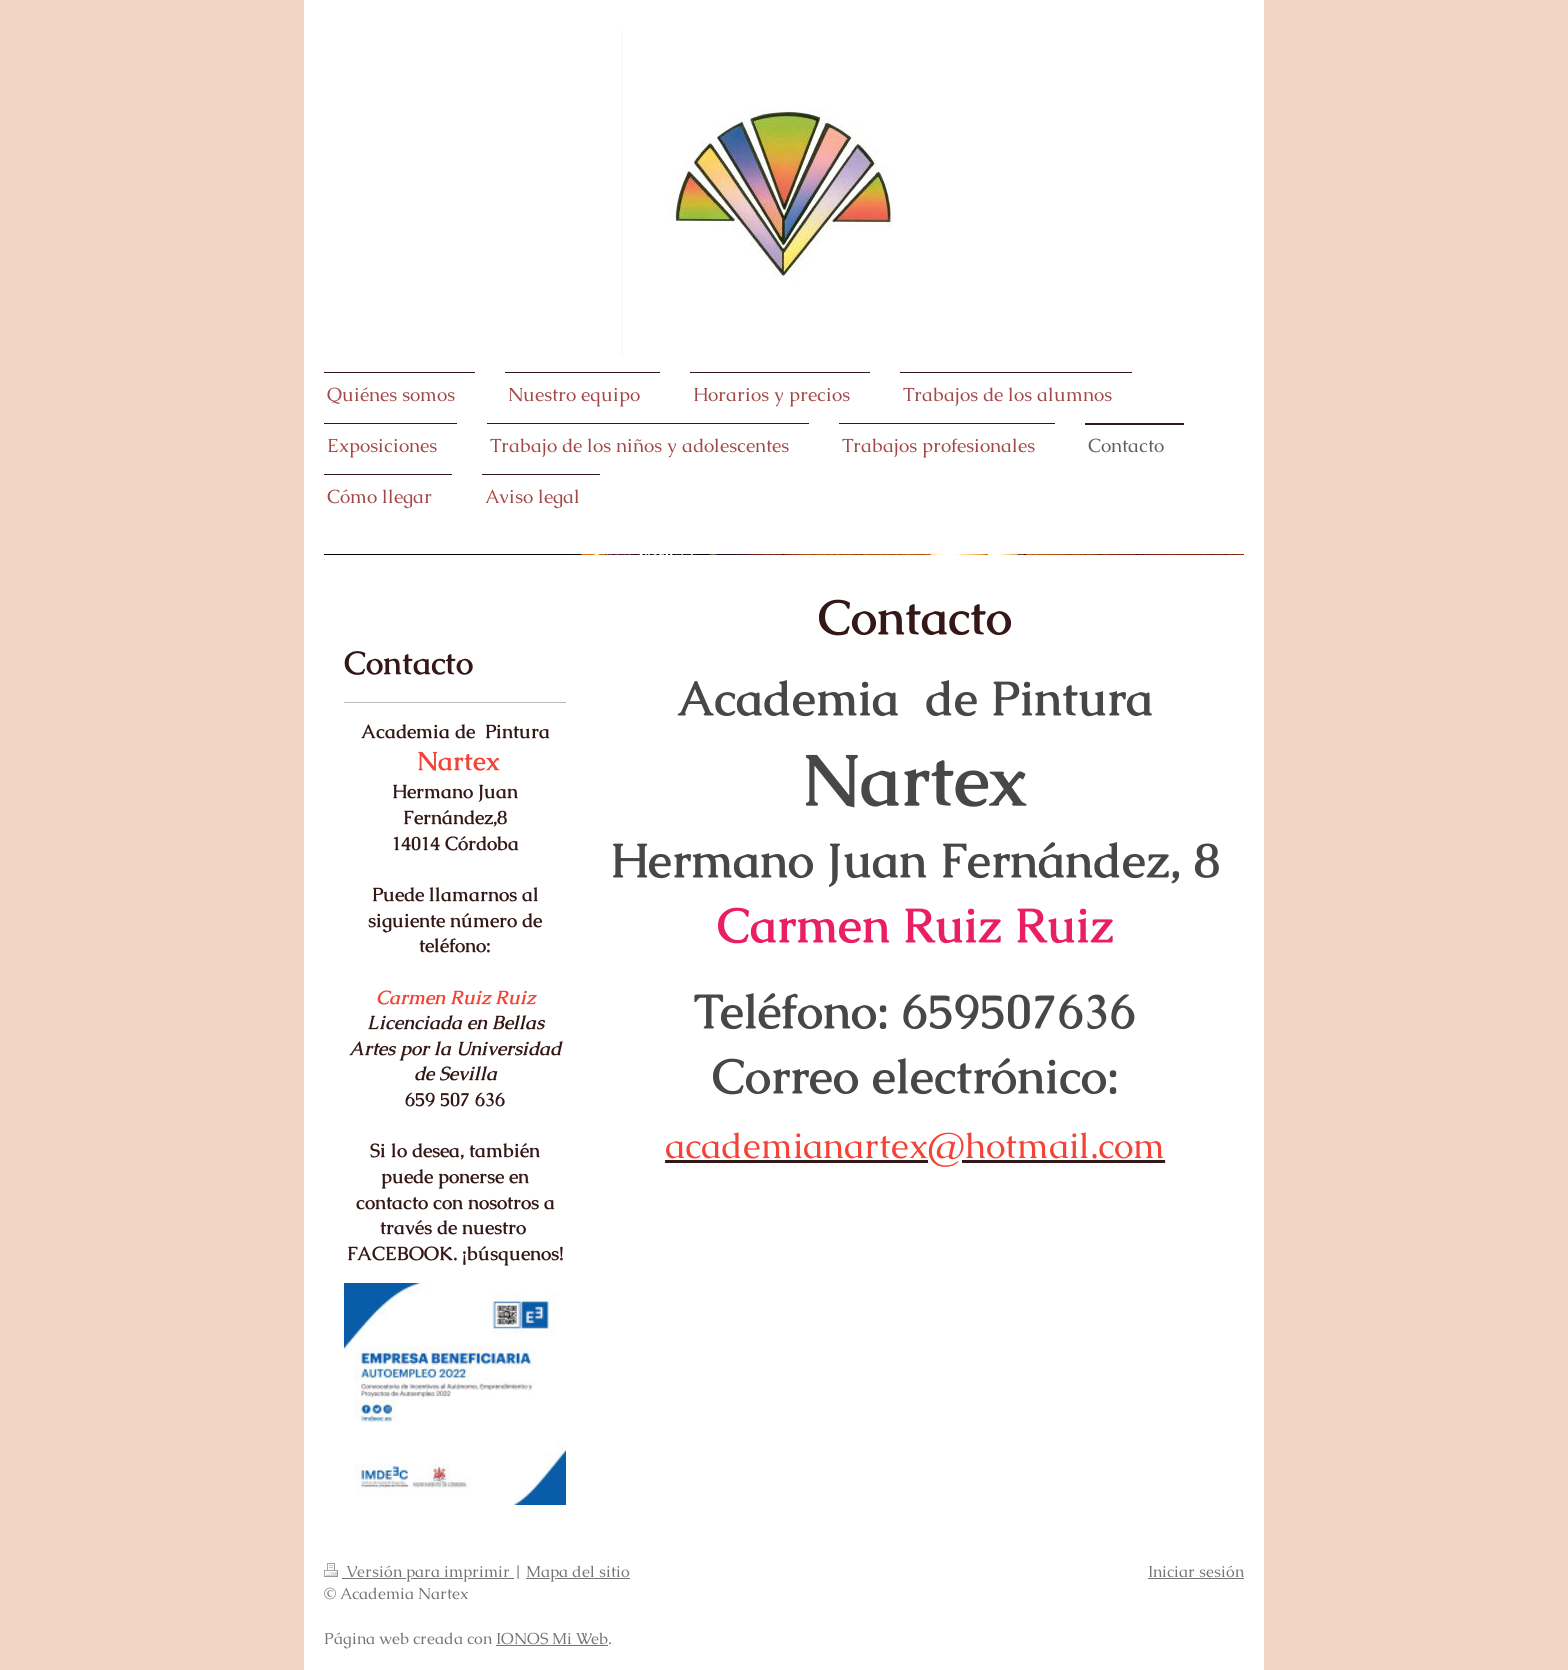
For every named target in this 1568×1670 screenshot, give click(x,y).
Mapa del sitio (578, 1571)
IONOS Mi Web (552, 1638)
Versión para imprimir (419, 1571)
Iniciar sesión (1196, 1571)
